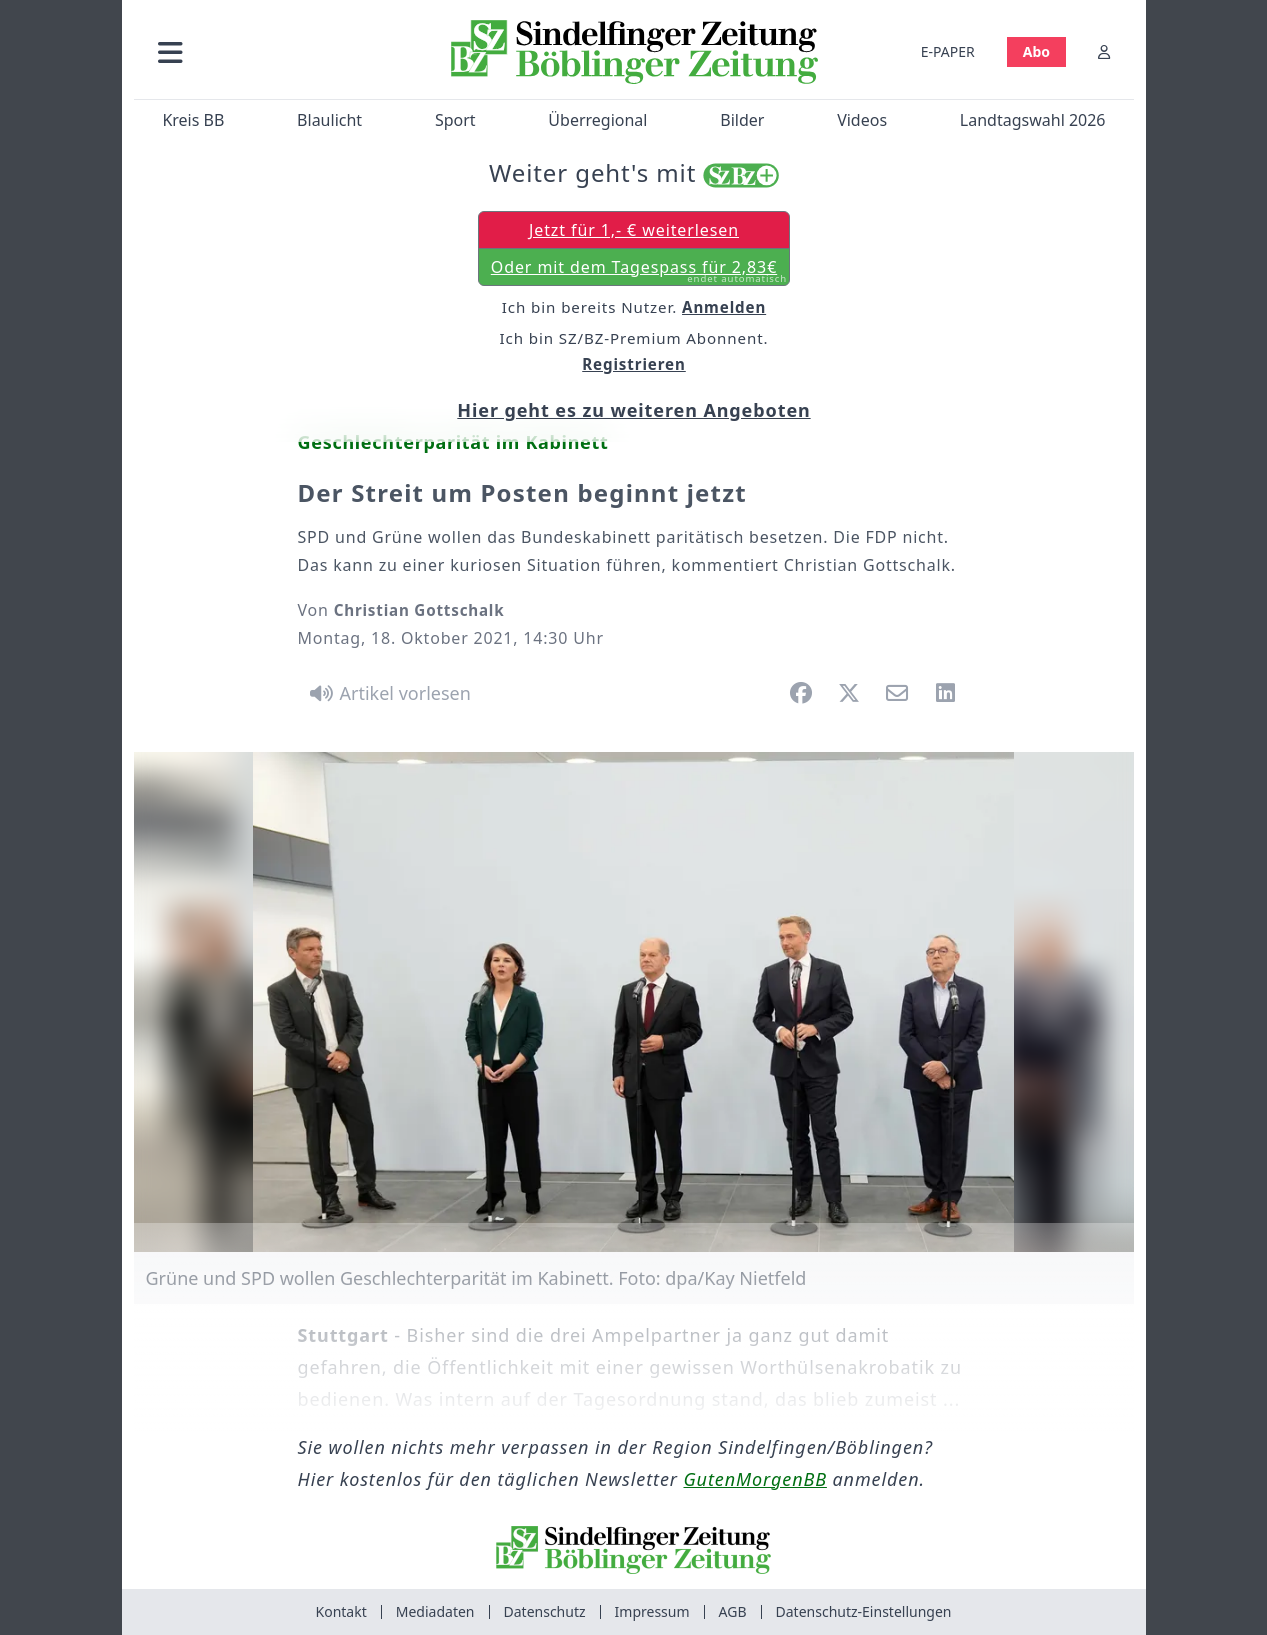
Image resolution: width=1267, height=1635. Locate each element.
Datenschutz (545, 1611)
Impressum (652, 1611)
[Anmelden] (1104, 51)
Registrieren (634, 364)
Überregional (597, 120)
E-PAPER (947, 51)
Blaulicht (329, 120)
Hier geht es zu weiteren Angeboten (633, 410)
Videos (862, 120)
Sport (454, 120)
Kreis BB (193, 120)
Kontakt (341, 1611)
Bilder (742, 120)
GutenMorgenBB (755, 1479)
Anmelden (724, 307)
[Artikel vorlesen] (387, 693)
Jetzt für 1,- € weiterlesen (633, 230)
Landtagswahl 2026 (1032, 120)
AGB (733, 1611)
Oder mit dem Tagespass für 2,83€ (638, 271)
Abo (1035, 51)
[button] (277, 51)
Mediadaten (435, 1611)
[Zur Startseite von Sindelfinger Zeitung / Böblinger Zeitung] (633, 52)
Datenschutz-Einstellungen (864, 1611)
